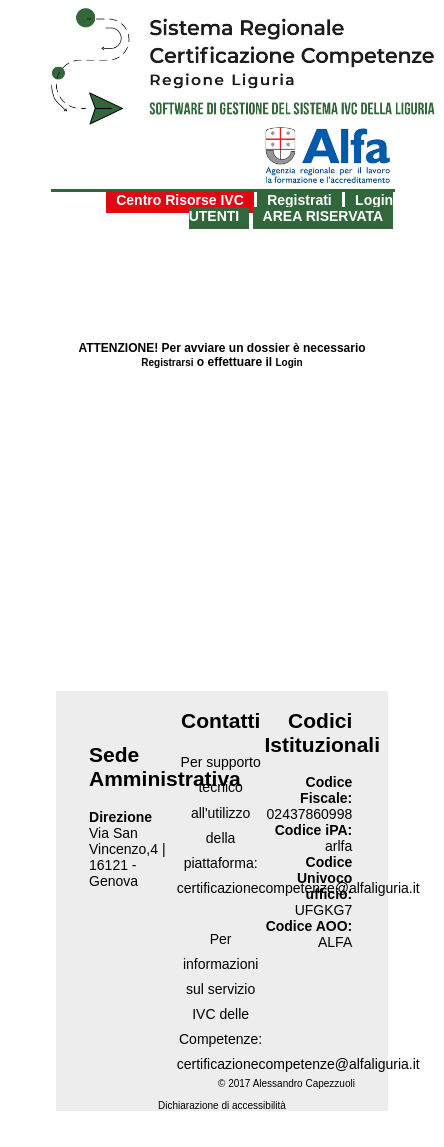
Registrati (299, 200)
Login (289, 362)
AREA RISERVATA (323, 216)
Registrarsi (167, 362)
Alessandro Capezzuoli (304, 1083)
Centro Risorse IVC (180, 200)
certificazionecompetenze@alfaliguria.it (298, 1064)
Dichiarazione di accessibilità (222, 1105)
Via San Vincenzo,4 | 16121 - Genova (127, 857)
